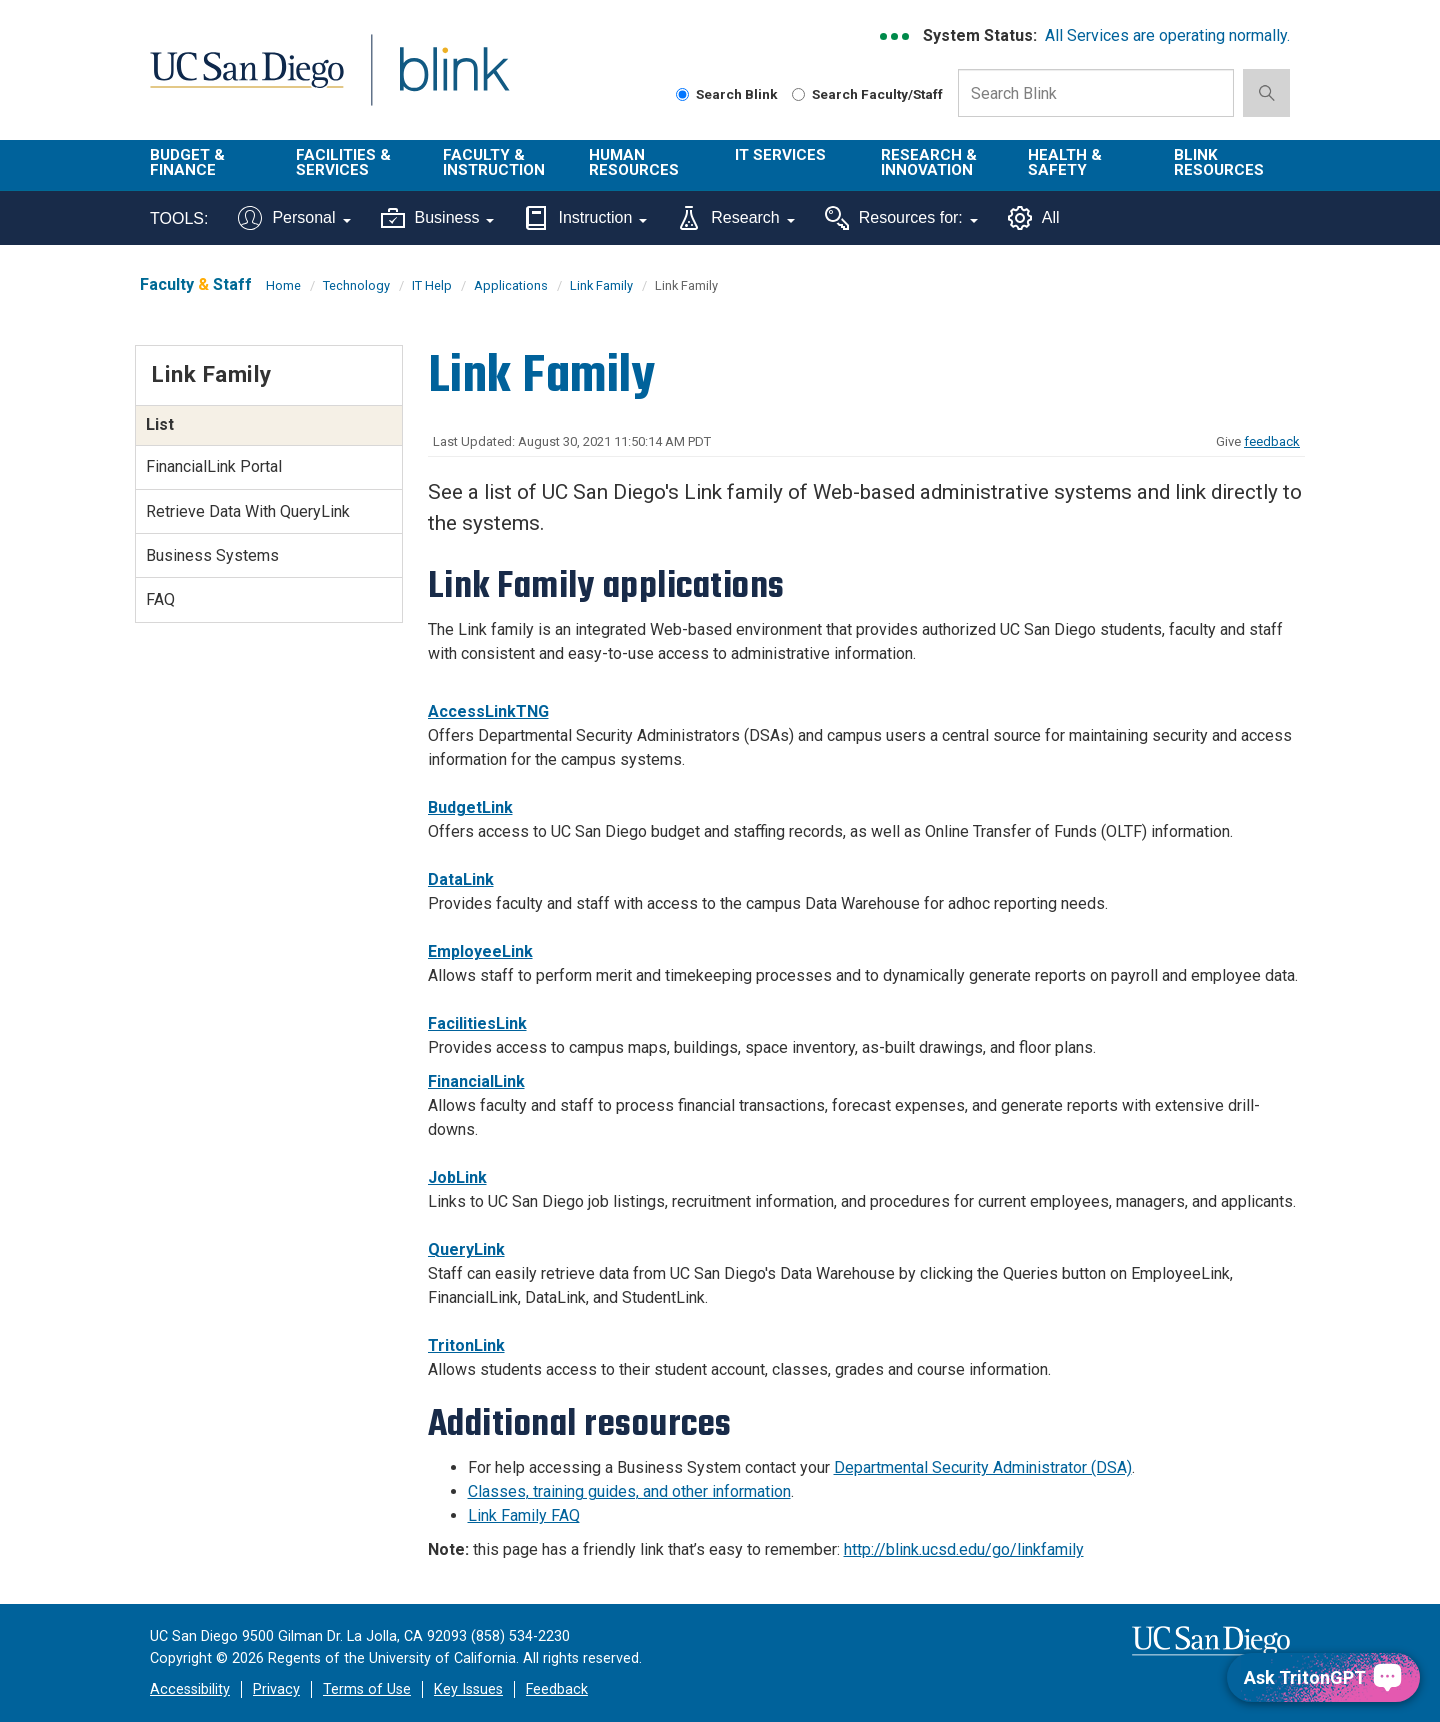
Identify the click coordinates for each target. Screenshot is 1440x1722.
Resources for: (901, 218)
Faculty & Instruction (494, 162)
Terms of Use (367, 1689)
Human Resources (634, 162)
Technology (356, 285)
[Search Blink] (682, 94)
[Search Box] (1096, 93)
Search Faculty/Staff (867, 94)
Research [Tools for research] (735, 218)
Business (438, 218)
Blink (453, 81)
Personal (294, 218)
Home (283, 285)
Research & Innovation (929, 162)
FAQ (160, 599)
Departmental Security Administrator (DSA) (983, 1467)
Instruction (585, 218)
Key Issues (468, 1689)
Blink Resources (1219, 162)
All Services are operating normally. (1167, 35)
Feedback (557, 1689)
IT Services (780, 155)
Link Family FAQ (524, 1515)
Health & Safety (1065, 162)
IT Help (432, 285)
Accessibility (190, 1689)
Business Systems (212, 555)
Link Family (601, 285)
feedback (1272, 441)
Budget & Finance (187, 162)
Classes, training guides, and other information (629, 1491)
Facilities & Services (343, 162)
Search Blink (727, 94)
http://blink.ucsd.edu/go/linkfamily (964, 1549)
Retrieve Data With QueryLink (248, 511)
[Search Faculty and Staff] (798, 94)
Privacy (276, 1689)
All (1034, 218)
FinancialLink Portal (214, 466)
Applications (511, 285)
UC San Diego (246, 81)
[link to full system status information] (895, 36)
